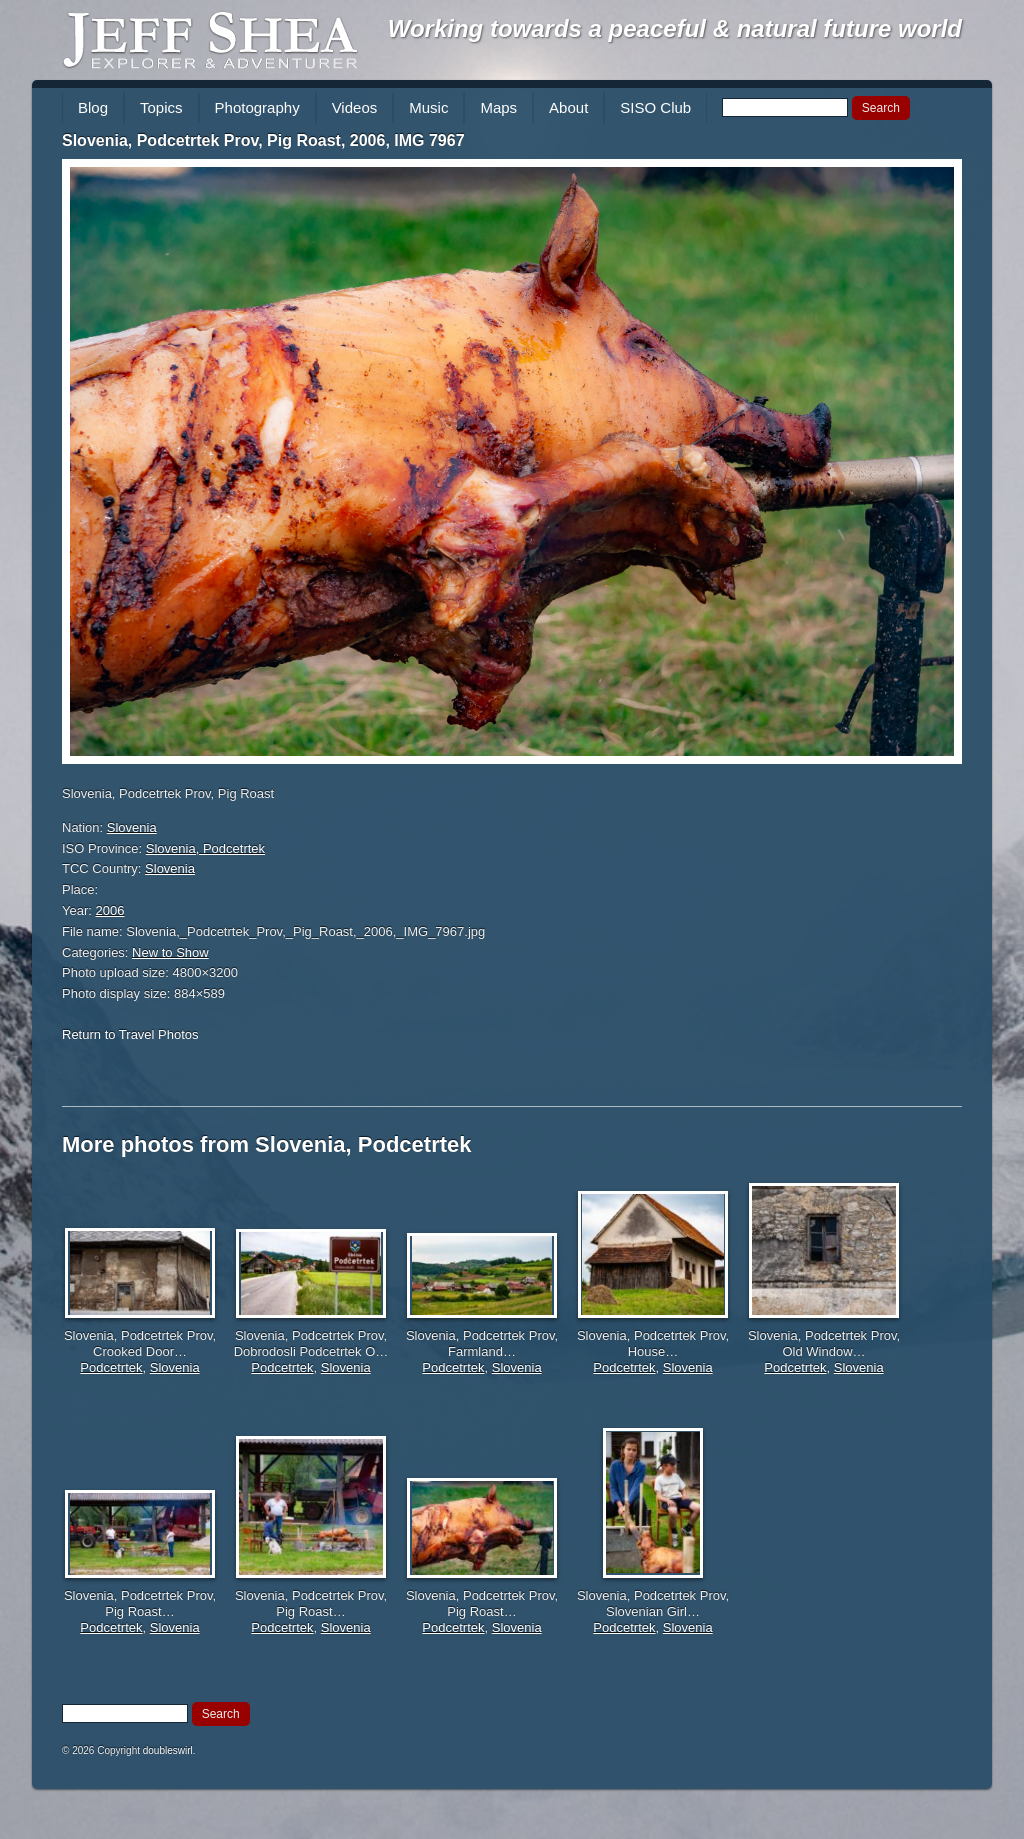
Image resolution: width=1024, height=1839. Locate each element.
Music (428, 107)
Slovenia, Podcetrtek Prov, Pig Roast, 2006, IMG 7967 (263, 140)
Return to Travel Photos (130, 1034)
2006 (110, 910)
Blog (93, 107)
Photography (257, 107)
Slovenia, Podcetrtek (205, 848)
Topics (161, 107)
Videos (355, 107)
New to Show (170, 952)
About (568, 107)
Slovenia (132, 827)
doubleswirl (168, 1750)
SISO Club (655, 107)
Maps (498, 107)
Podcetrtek (111, 1367)
